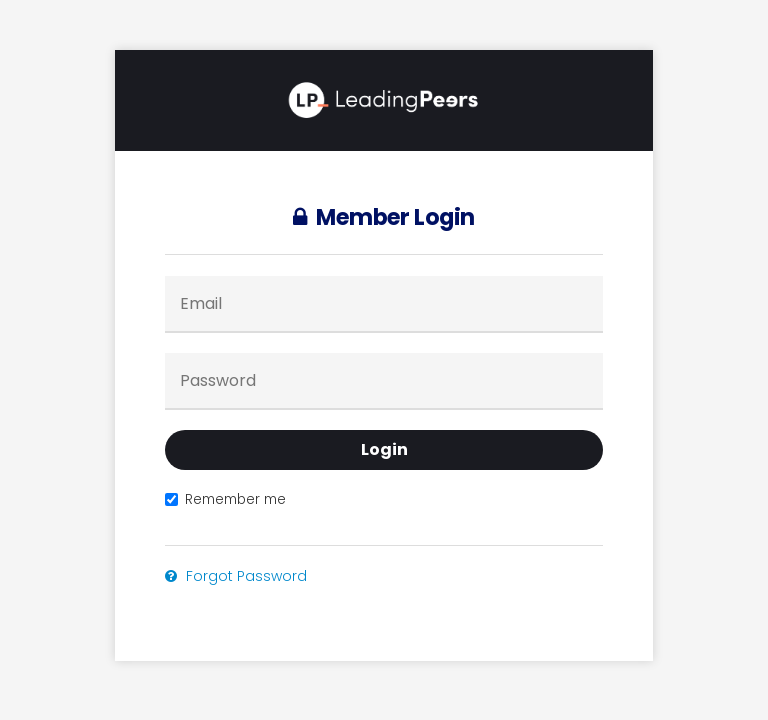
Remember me (225, 499)
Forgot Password (236, 576)
